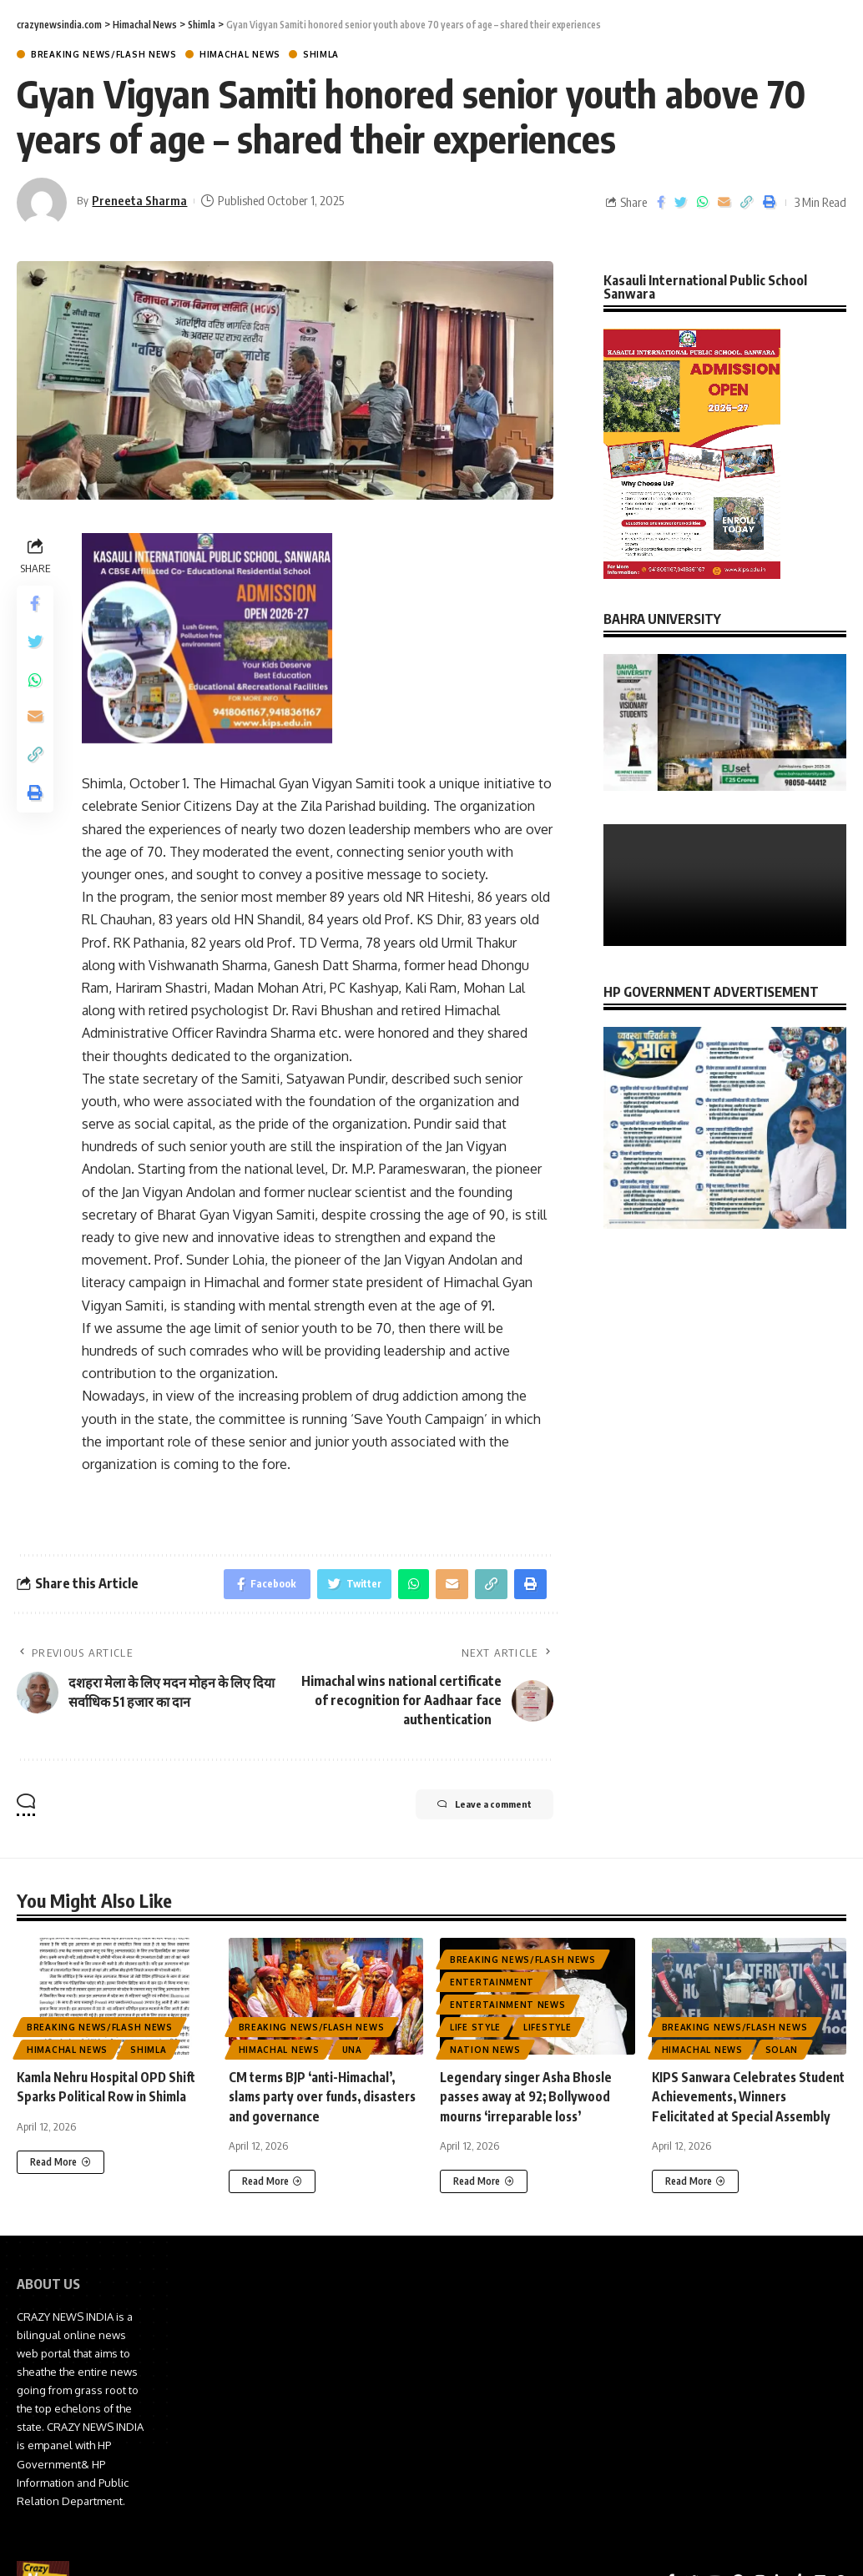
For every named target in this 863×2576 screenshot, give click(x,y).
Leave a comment (469, 1810)
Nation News (485, 2053)
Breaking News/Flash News (104, 54)
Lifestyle (547, 2030)
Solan (782, 2053)
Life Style (475, 2030)
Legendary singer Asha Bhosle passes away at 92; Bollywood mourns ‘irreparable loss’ (530, 2099)
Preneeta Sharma (141, 200)
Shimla (321, 54)
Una (352, 2053)
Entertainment (492, 1985)
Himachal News (239, 54)
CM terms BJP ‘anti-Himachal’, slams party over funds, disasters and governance (317, 2099)
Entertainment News (508, 2008)
